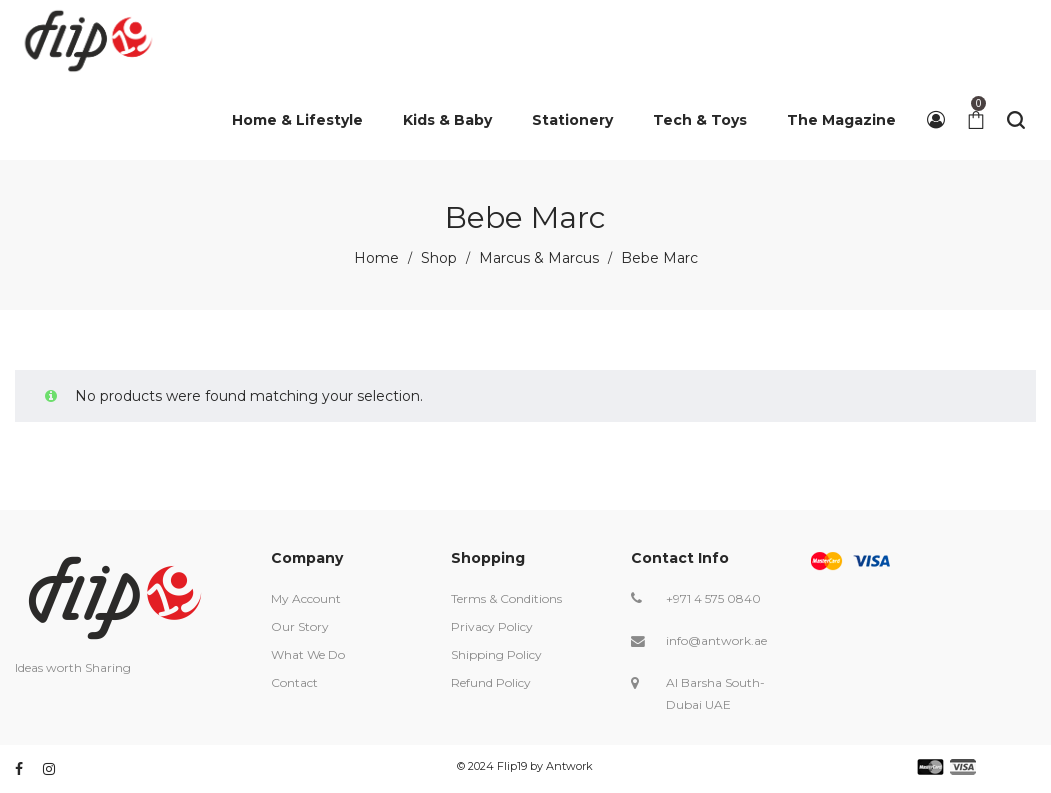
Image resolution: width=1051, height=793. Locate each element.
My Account (306, 598)
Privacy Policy (492, 626)
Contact (294, 682)
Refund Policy (491, 682)
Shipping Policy (496, 654)
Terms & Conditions (506, 598)
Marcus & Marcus (539, 258)
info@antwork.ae (716, 640)
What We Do (308, 654)
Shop (439, 258)
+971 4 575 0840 (713, 598)
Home (376, 258)
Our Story (300, 626)
